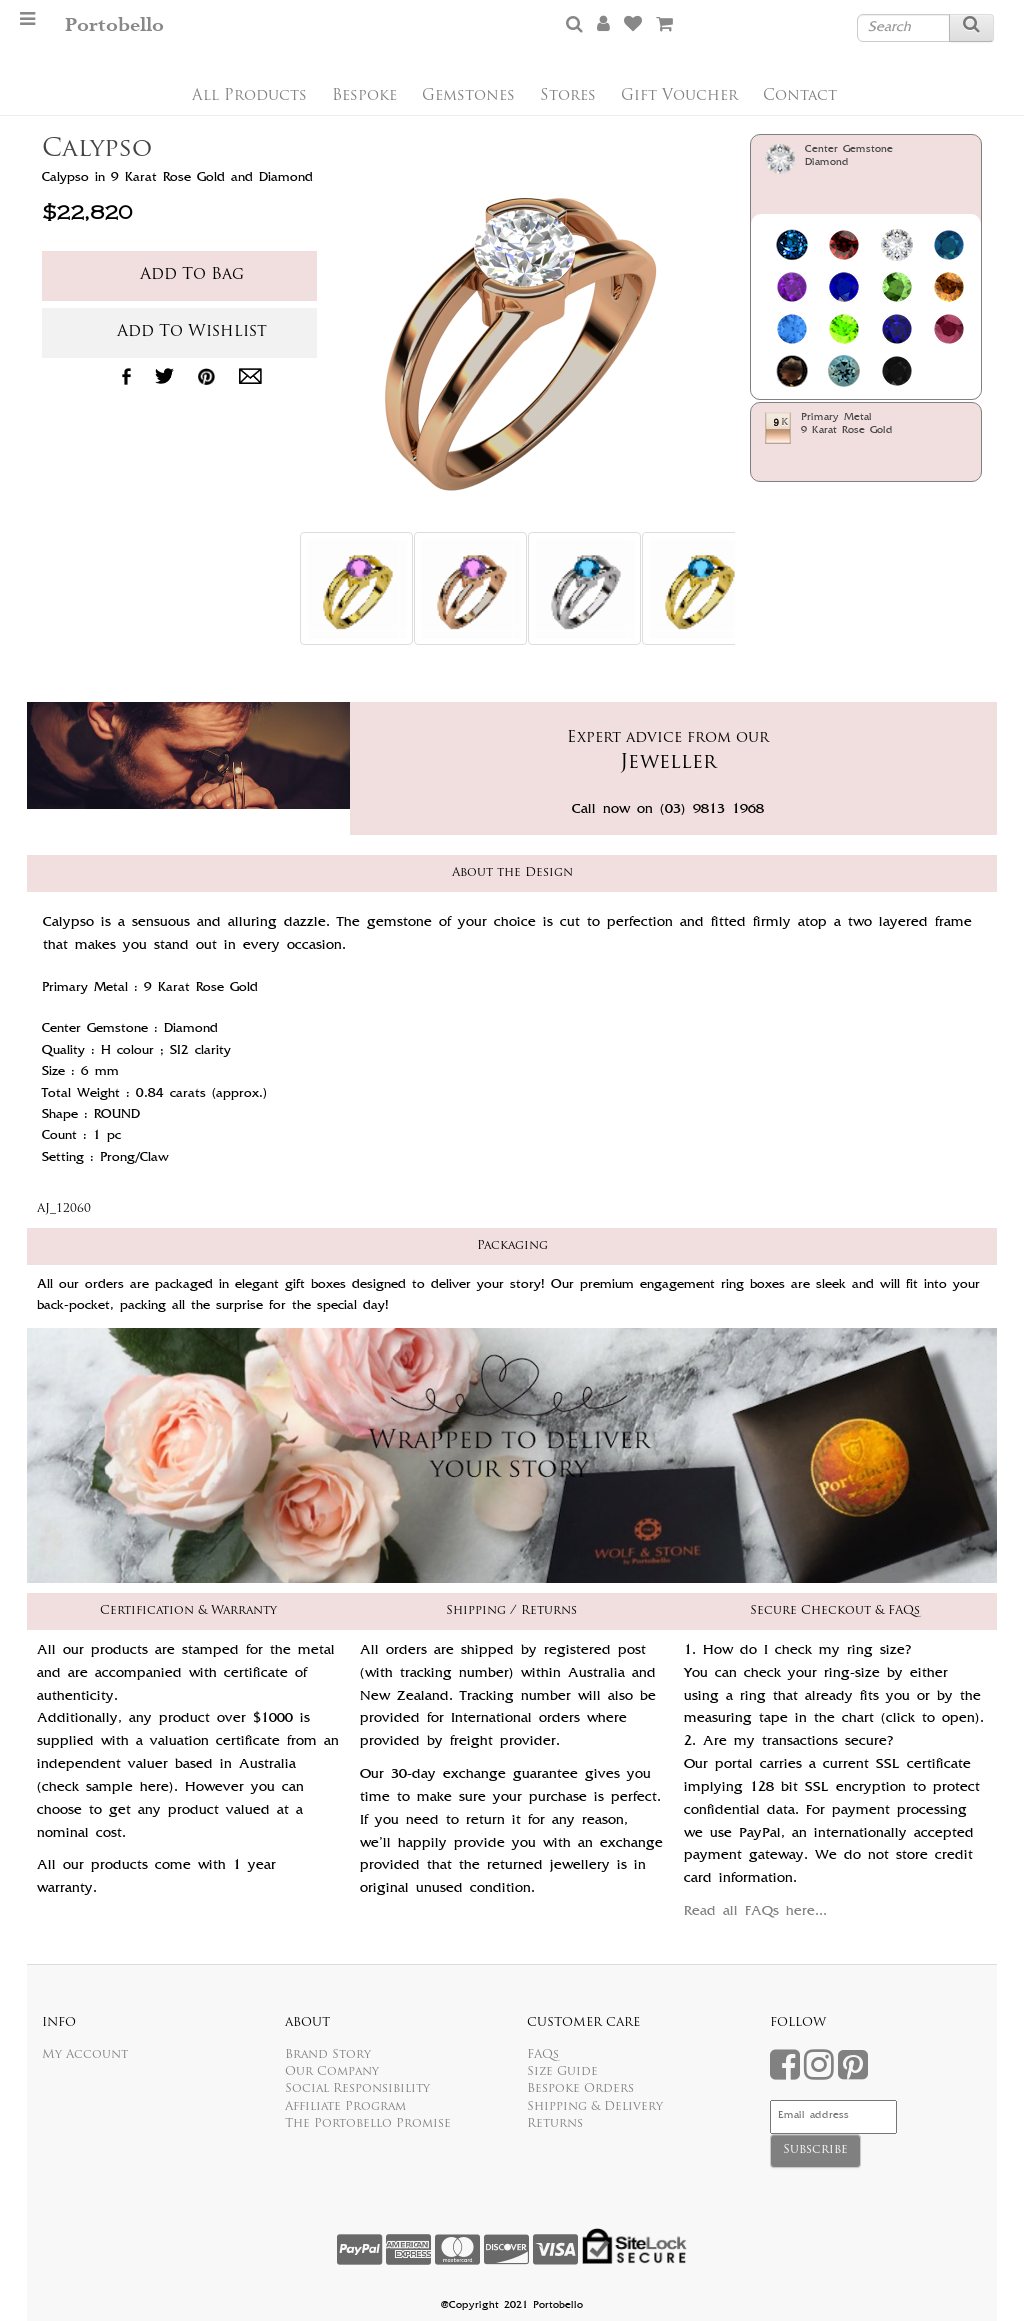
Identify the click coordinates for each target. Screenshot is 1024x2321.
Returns (555, 2124)
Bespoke (364, 96)
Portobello (114, 25)
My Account (85, 2055)
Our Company (332, 2072)
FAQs (543, 2055)
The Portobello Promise (368, 2124)
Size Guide (562, 2072)
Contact (800, 96)
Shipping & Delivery (595, 2107)
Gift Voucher (679, 96)
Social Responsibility (357, 2089)
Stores (568, 96)
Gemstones (468, 96)
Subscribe (815, 2150)
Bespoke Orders (580, 2089)
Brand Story (328, 2055)
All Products (249, 96)
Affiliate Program (345, 2107)
